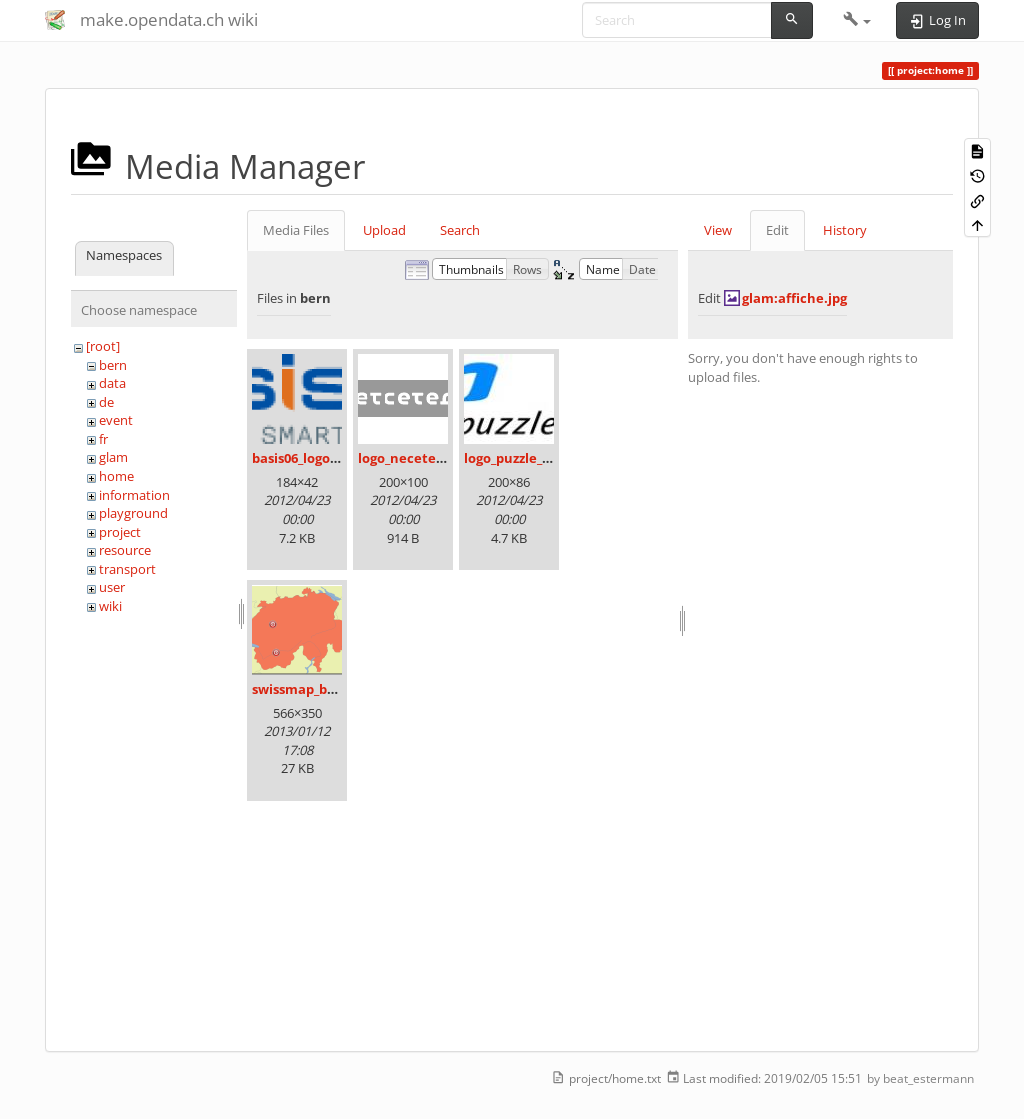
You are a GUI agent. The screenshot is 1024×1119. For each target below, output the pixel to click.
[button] (857, 20)
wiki (110, 606)
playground (133, 513)
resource (125, 550)
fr (103, 439)
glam (113, 457)
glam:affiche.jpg (794, 298)
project (120, 532)
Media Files (296, 230)
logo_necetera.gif (414, 458)
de (106, 402)
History (845, 230)
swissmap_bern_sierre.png (336, 689)
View (718, 230)
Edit (777, 230)
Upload (384, 230)
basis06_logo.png (305, 458)
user (112, 587)
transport (127, 569)
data (112, 383)
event (116, 420)
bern (113, 365)
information (134, 495)
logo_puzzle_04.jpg (521, 458)
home (116, 476)
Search (460, 230)
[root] (103, 346)
